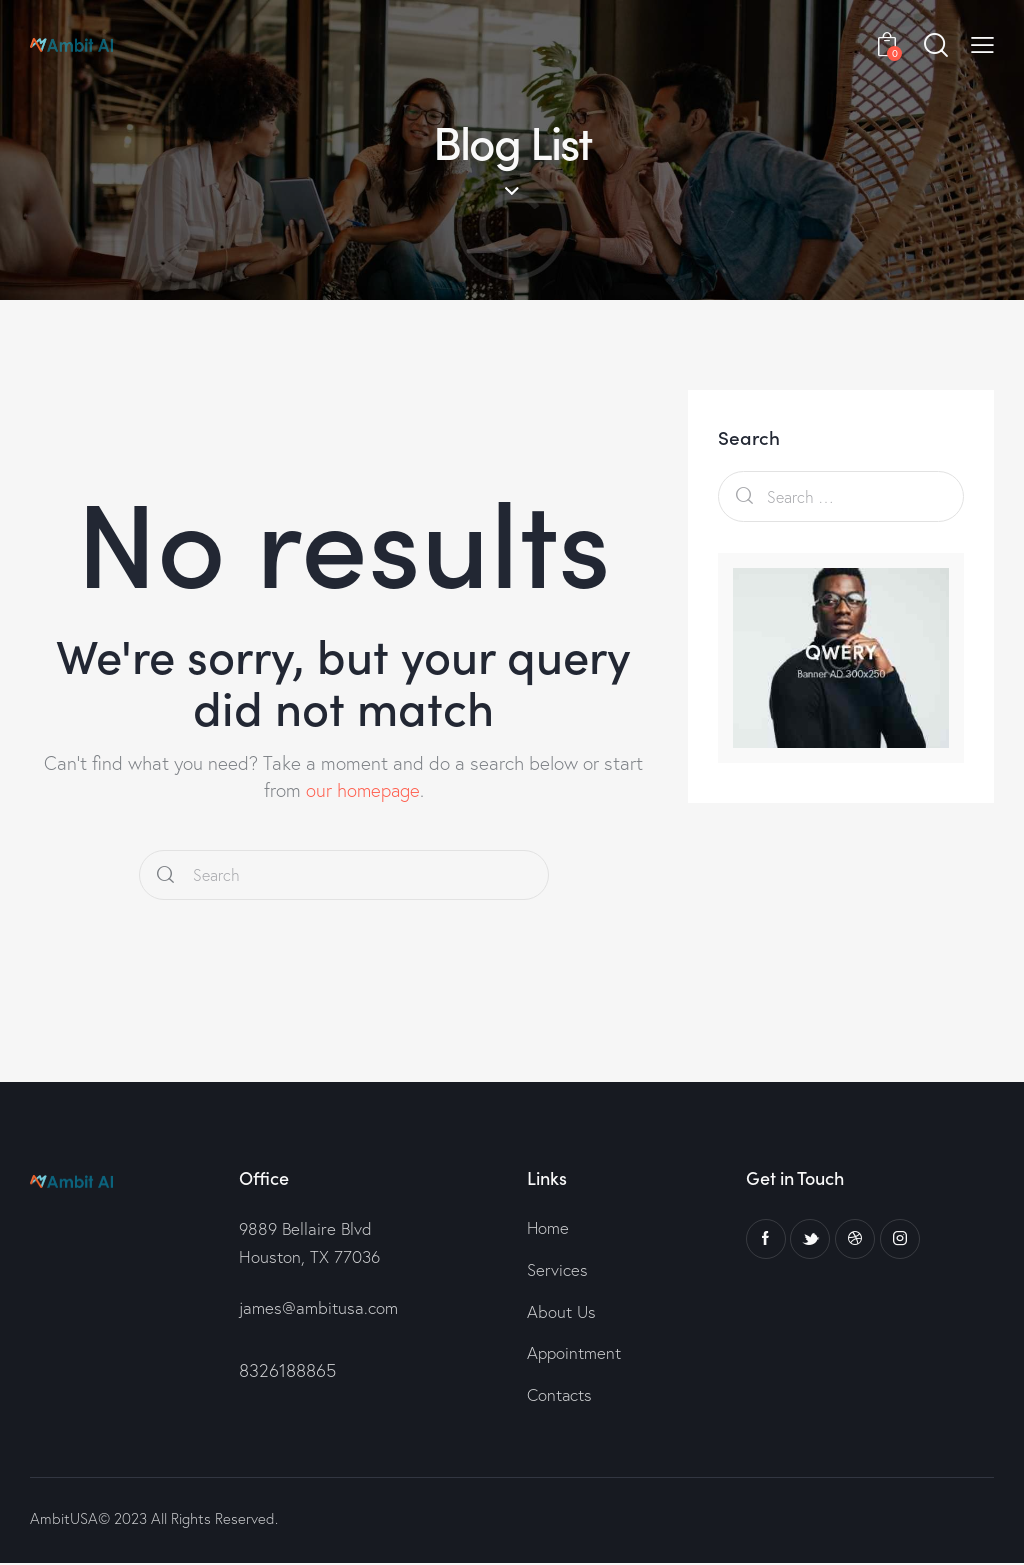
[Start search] (165, 875)
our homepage (363, 790)
